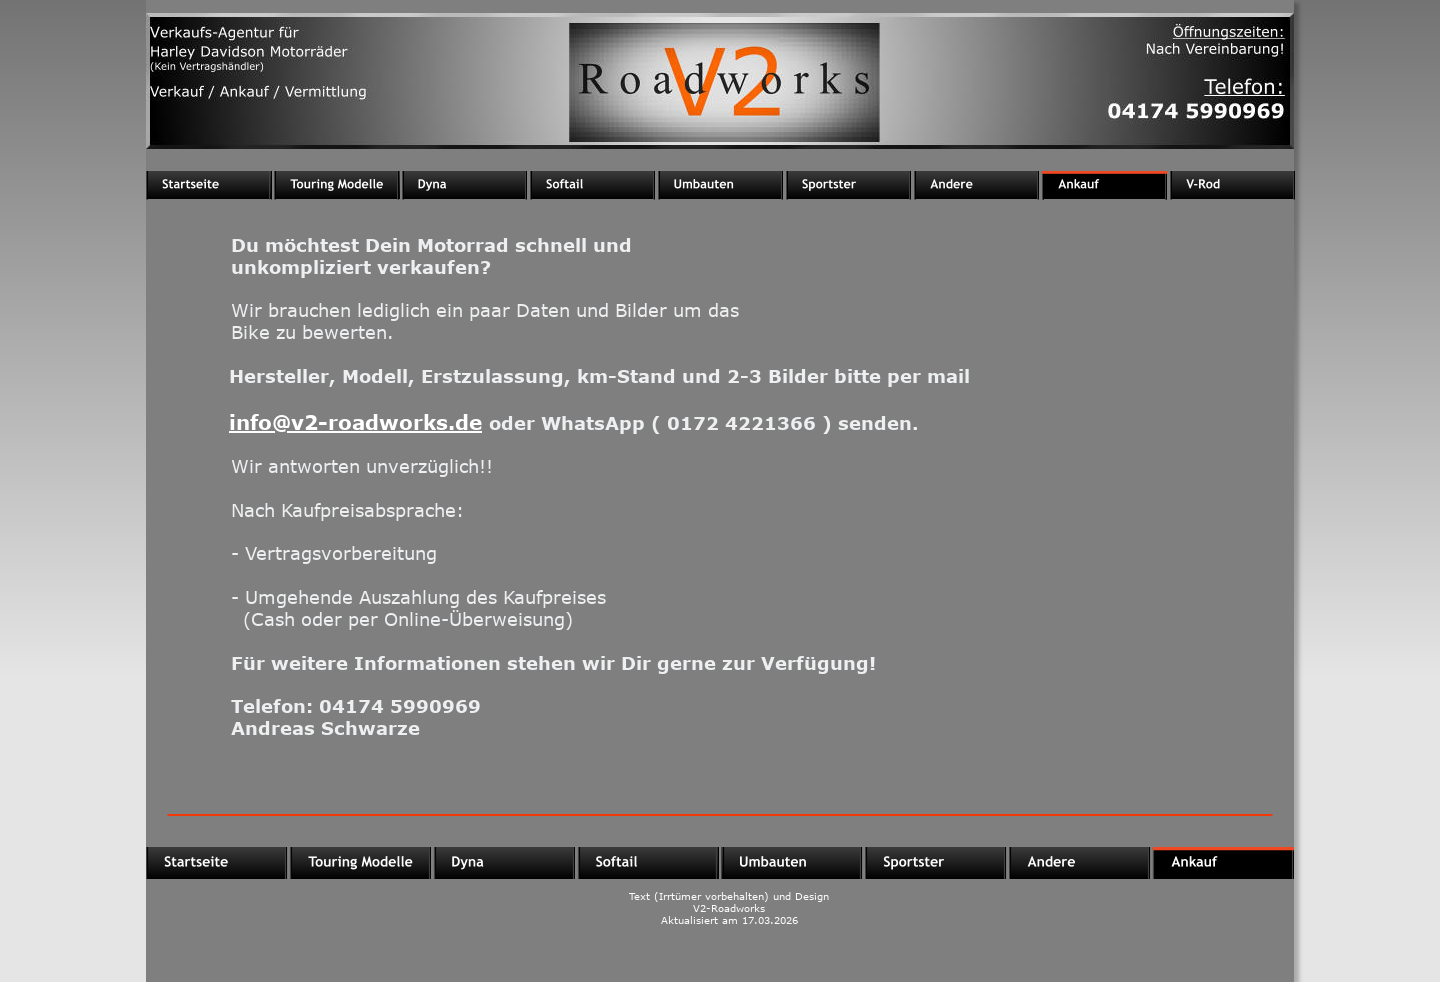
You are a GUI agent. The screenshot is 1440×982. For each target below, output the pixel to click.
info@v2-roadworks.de (355, 421)
